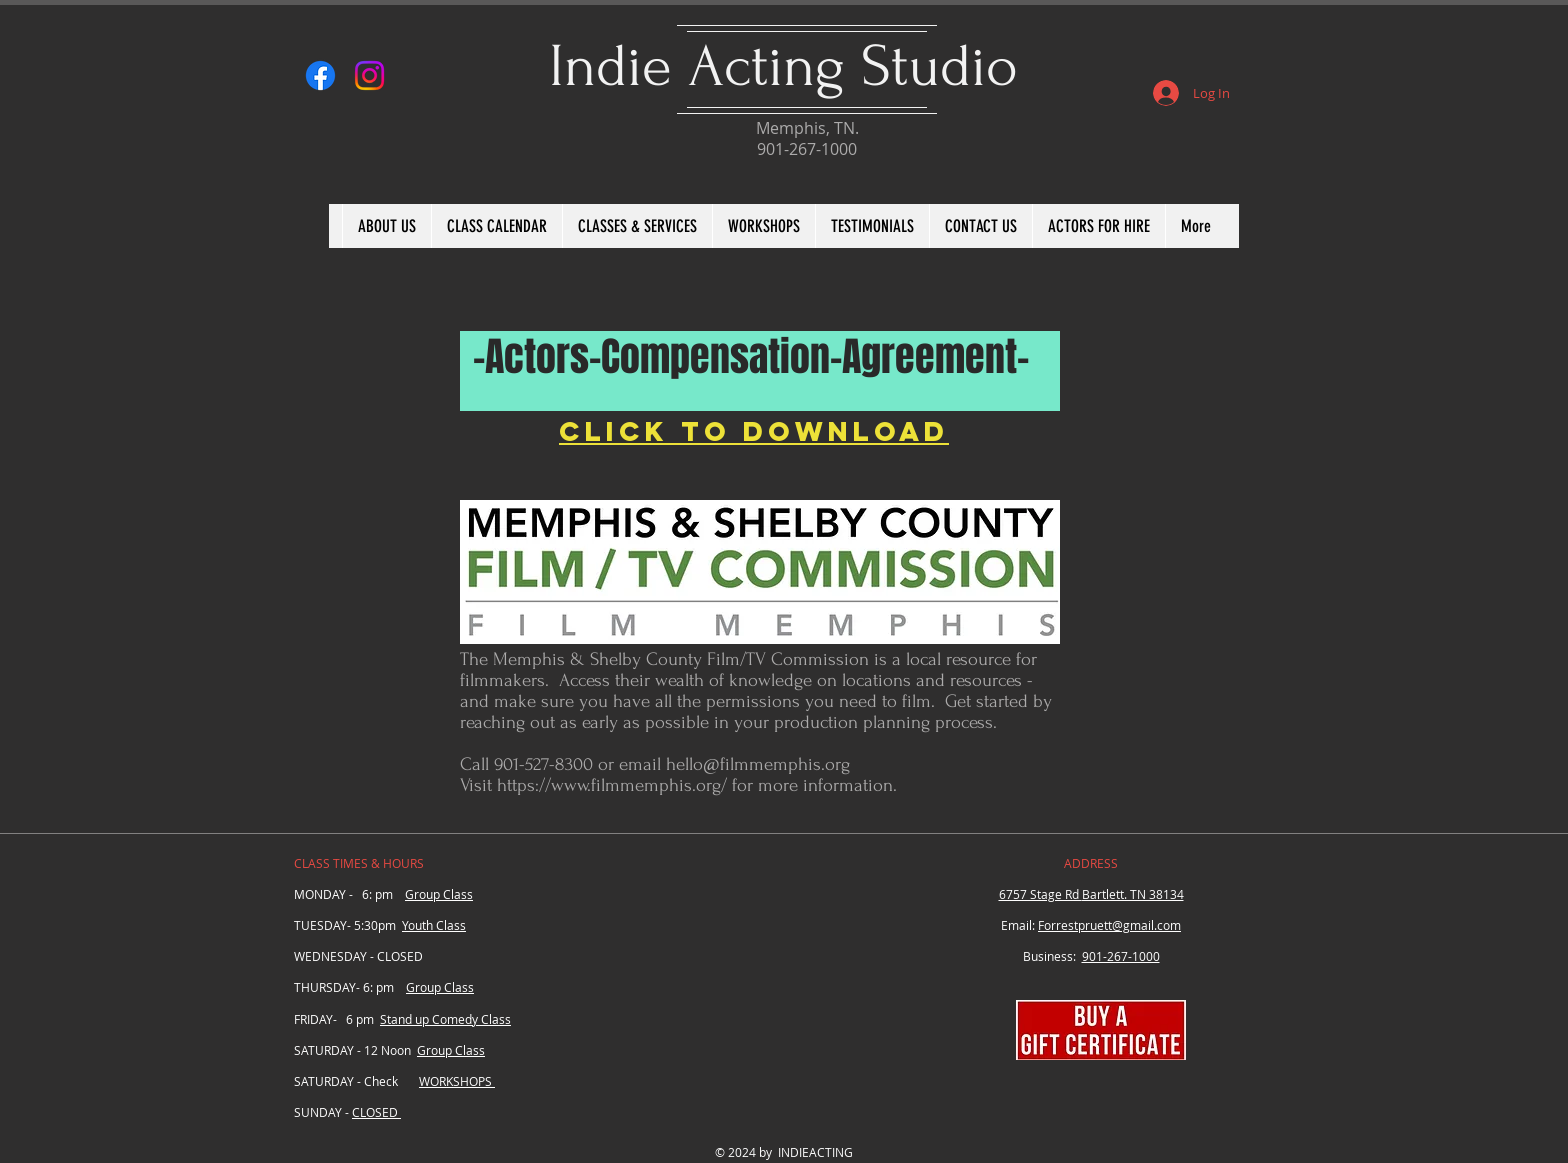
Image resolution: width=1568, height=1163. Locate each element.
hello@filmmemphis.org (758, 764)
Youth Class (434, 925)
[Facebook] (320, 75)
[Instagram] (369, 75)
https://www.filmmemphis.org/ (612, 785)
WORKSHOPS (457, 1081)
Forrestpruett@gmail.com (1109, 925)
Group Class (439, 894)
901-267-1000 (1121, 956)
